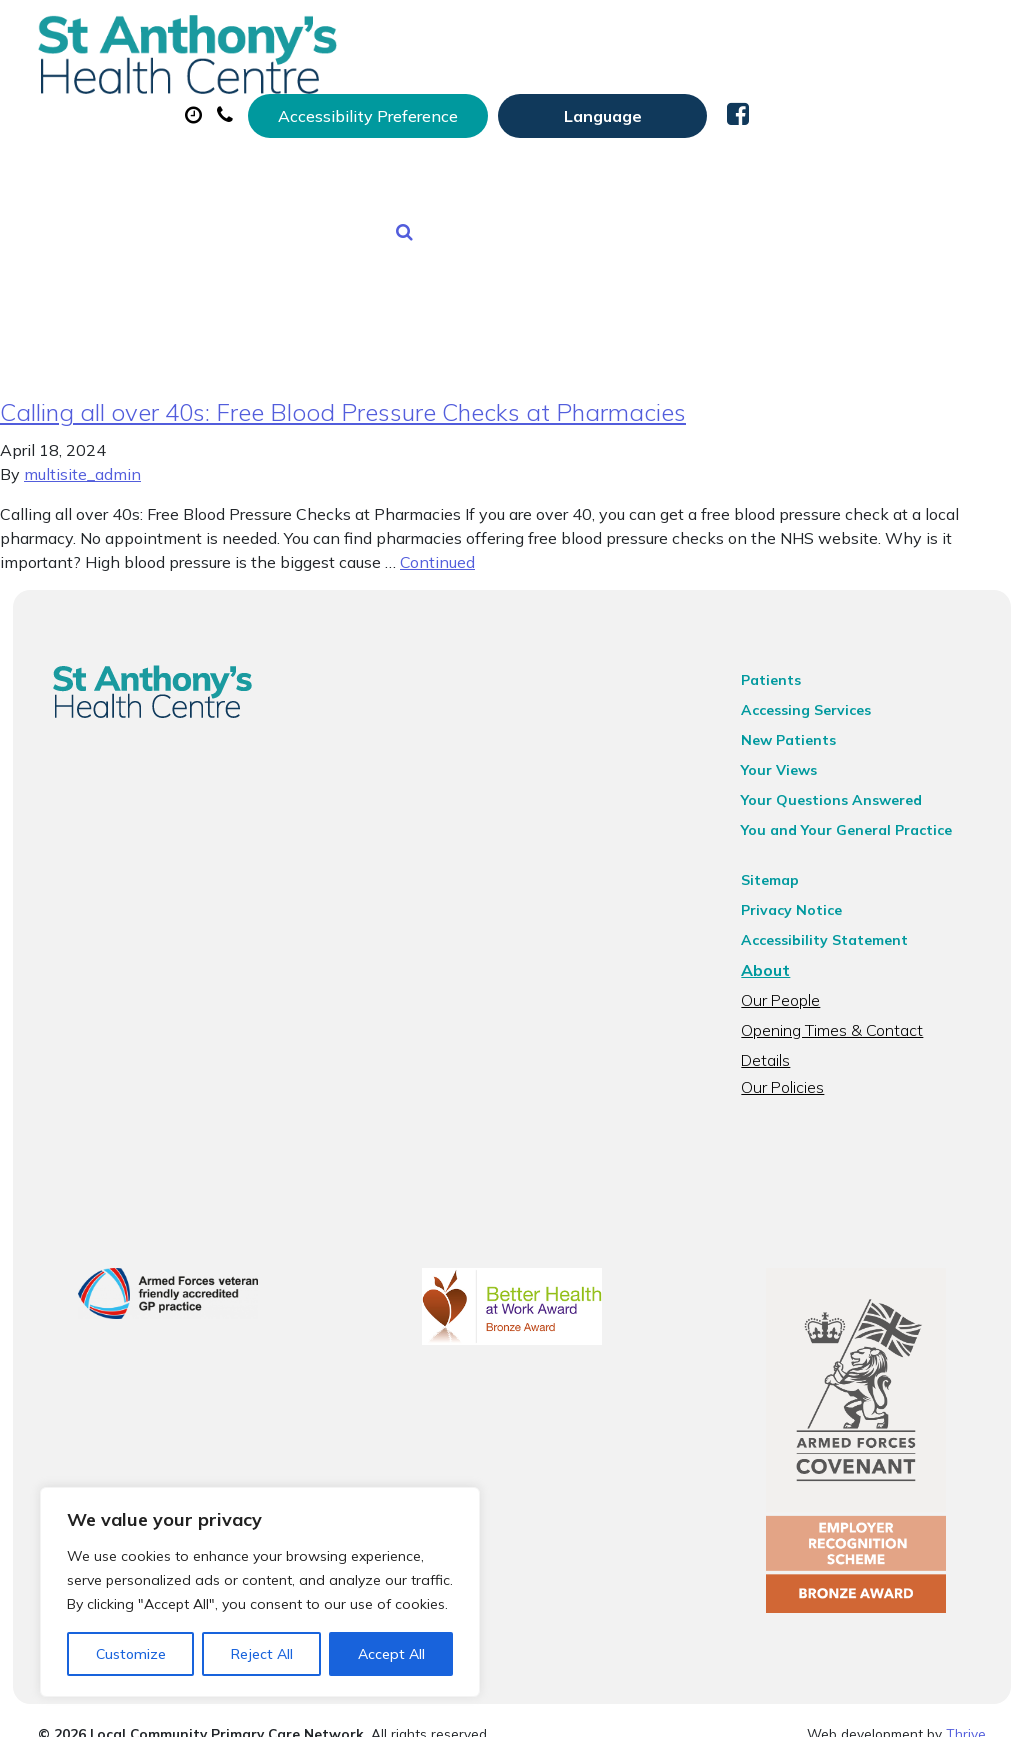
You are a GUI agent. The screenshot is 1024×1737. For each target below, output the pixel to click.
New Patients (447, 169)
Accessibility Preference (605, 37)
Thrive (966, 1706)
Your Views (787, 755)
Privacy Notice (799, 895)
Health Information (646, 169)
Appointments (493, 99)
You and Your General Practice (854, 815)
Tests (313, 169)
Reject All (262, 1654)
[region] (260, 1592)
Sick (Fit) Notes (843, 99)
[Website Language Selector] (839, 37)
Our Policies (790, 1045)
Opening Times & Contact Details (866, 1015)
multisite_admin (82, 459)
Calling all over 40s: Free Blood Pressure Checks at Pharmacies (343, 397)
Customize (131, 1654)
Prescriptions (673, 99)
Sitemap (778, 865)
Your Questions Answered (839, 785)
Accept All (391, 1654)
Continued (437, 547)
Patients (779, 665)
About (328, 99)
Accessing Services (814, 695)
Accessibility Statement (832, 925)
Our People (788, 985)
